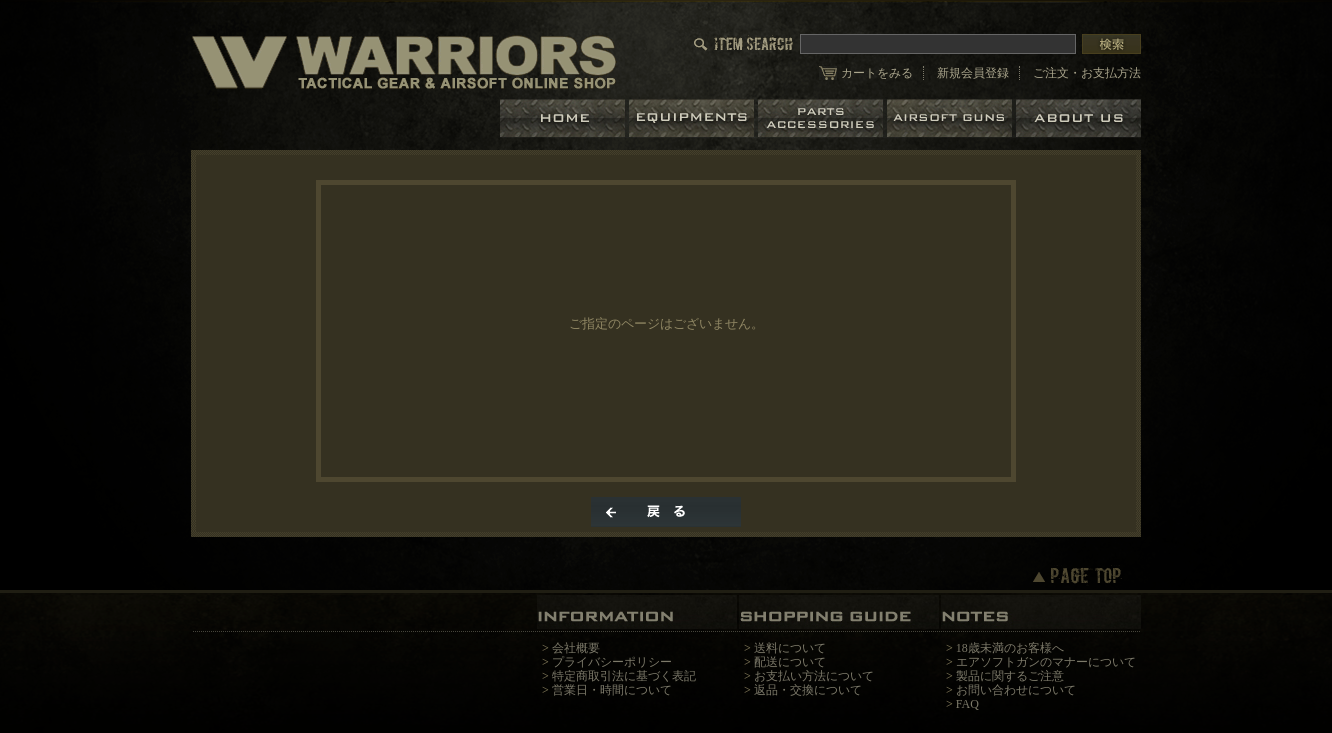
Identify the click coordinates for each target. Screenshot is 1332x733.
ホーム (564, 118)
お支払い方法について (814, 676)
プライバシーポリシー (612, 662)
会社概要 (576, 648)
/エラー (404, 61)
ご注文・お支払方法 (1087, 73)
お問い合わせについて (1016, 690)
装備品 (693, 118)
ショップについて (1078, 118)
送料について (790, 648)
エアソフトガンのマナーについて (1046, 662)
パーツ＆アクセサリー (822, 118)
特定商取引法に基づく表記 (624, 676)
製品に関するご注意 (1010, 676)
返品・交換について (808, 690)
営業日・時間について (612, 690)
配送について (790, 662)
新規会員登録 (973, 73)
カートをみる (877, 73)
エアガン (951, 118)
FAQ (967, 704)
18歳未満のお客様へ (1010, 648)
